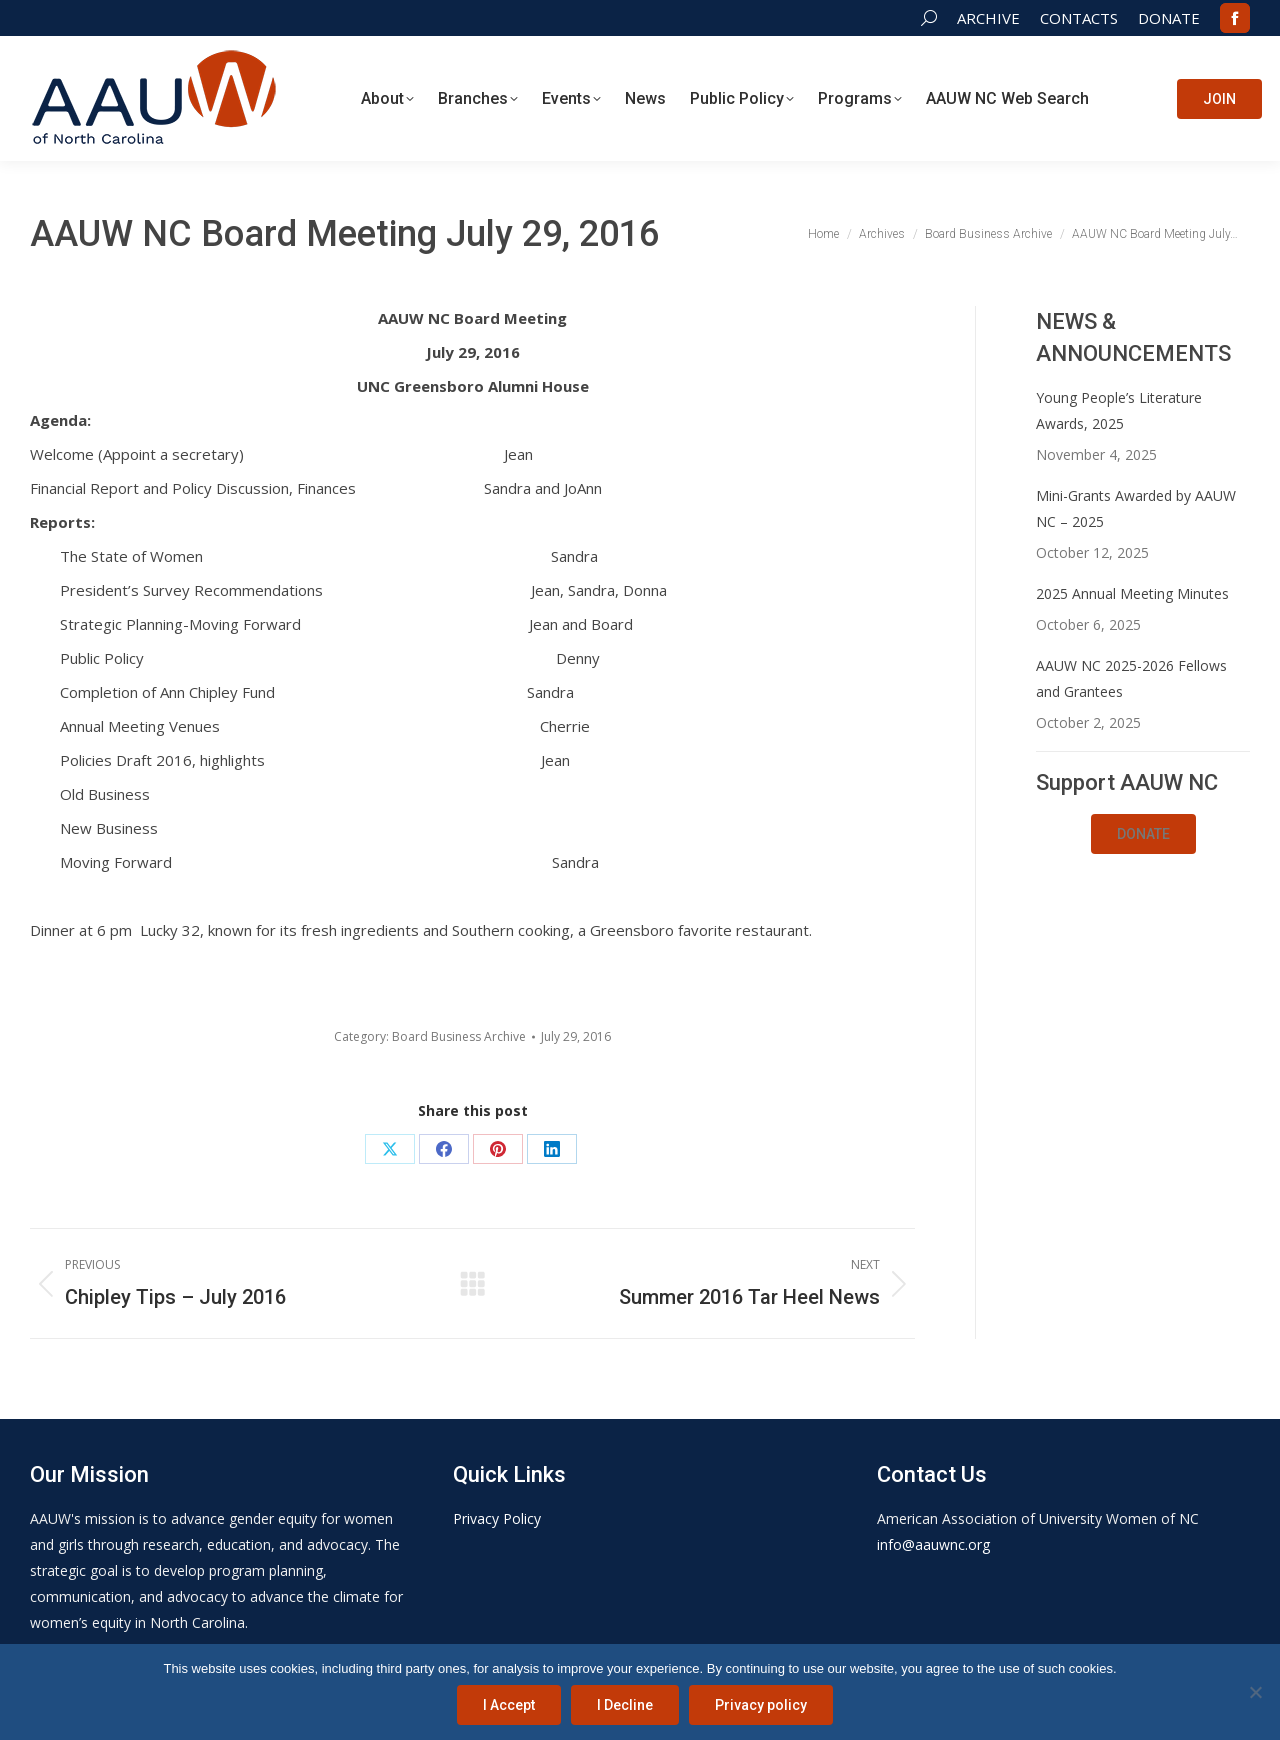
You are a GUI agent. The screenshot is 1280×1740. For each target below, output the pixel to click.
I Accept (509, 1705)
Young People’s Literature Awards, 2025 (1119, 410)
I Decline (625, 1705)
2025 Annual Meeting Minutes (1132, 593)
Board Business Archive (459, 1036)
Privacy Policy (497, 1518)
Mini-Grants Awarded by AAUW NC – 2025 (1136, 508)
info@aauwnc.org (933, 1544)
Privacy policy (761, 1705)
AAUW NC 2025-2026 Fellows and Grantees (1131, 678)
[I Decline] (1255, 1692)
